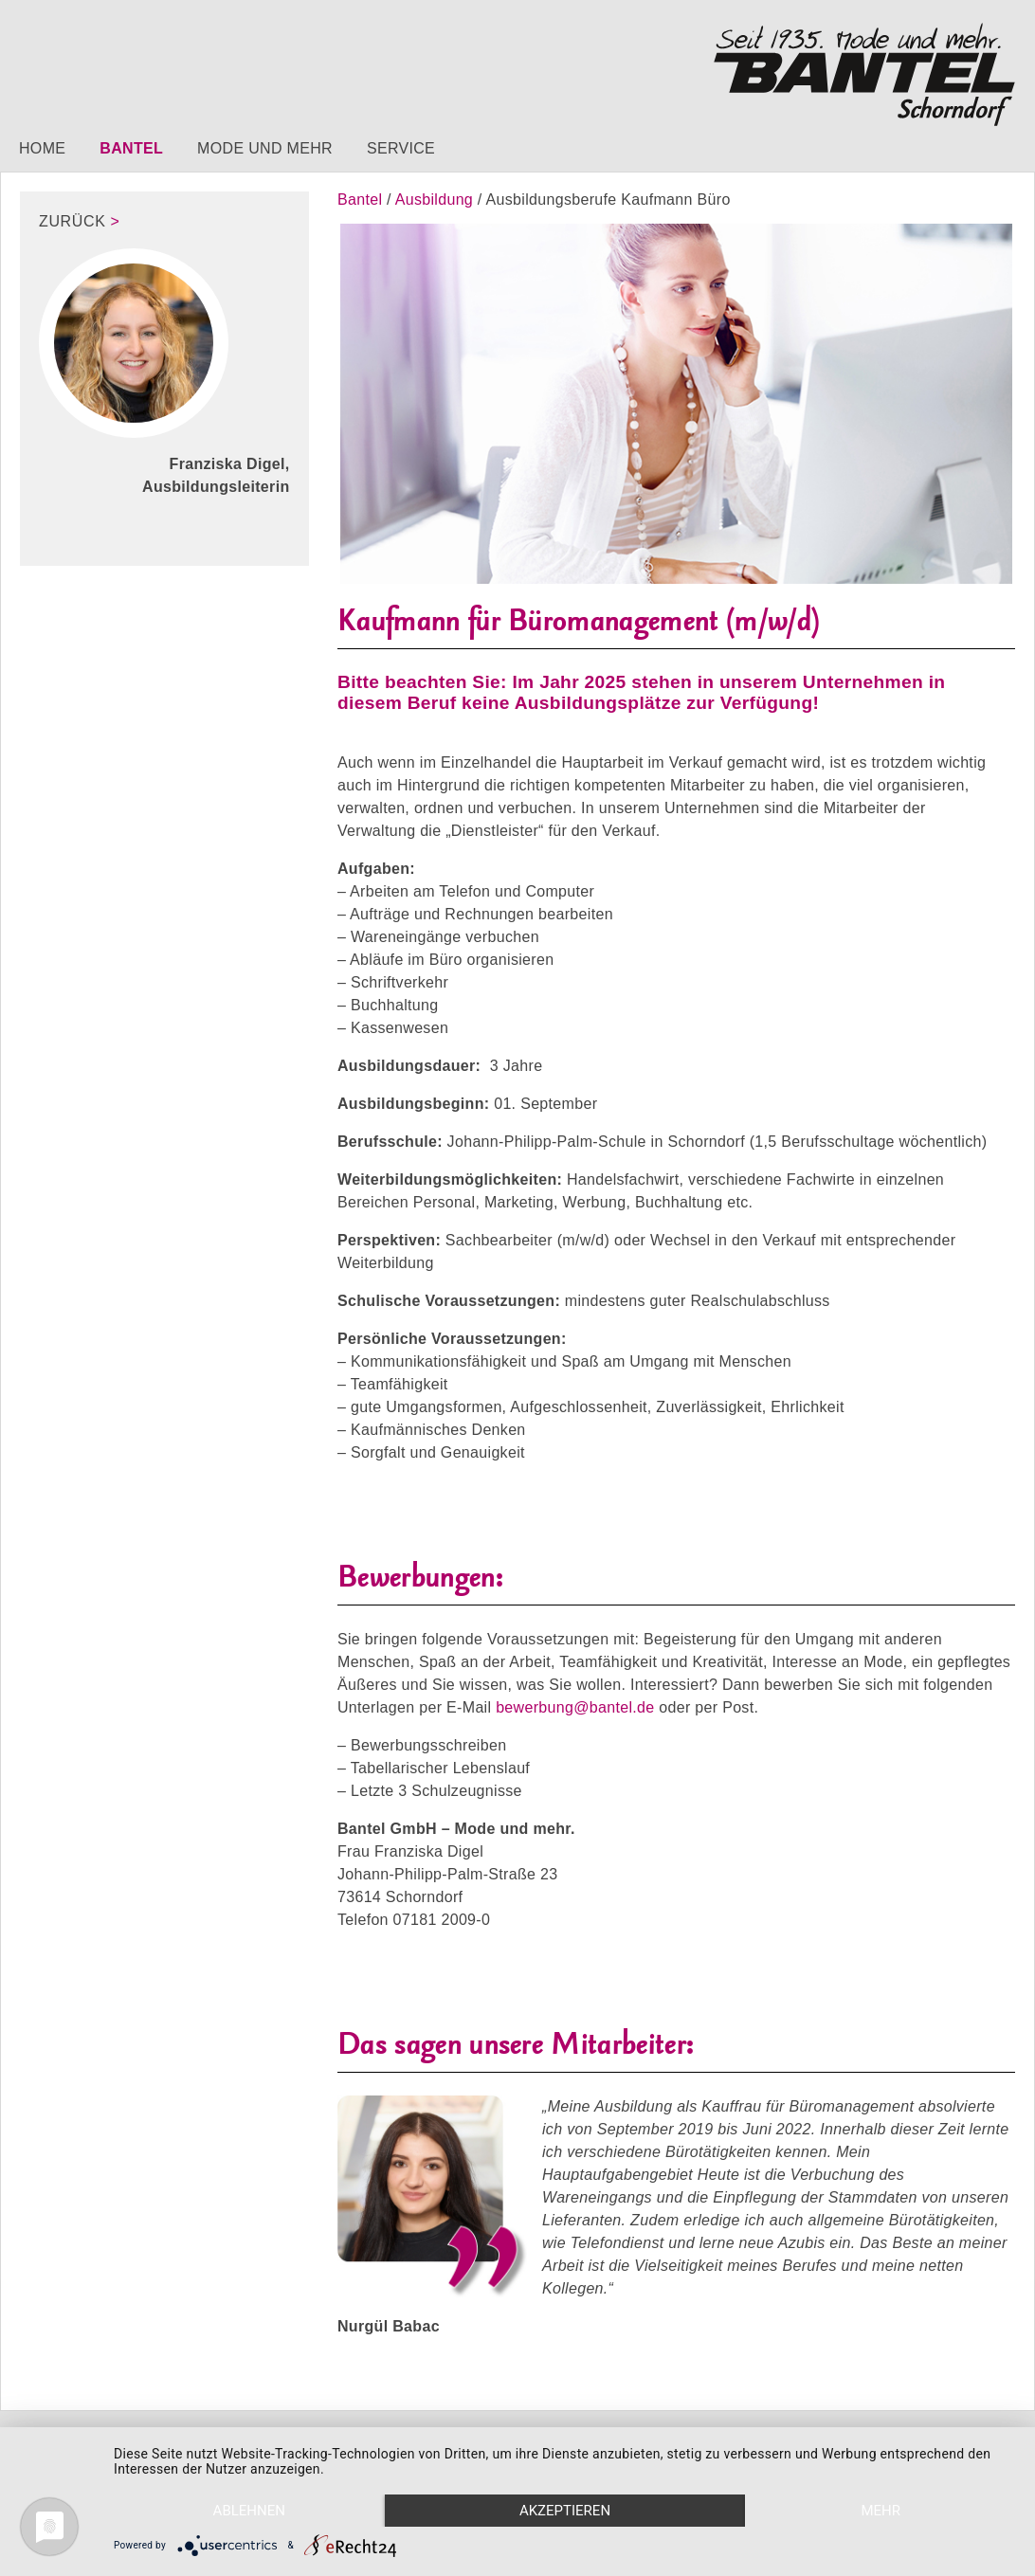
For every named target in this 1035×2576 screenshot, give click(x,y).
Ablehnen (249, 2510)
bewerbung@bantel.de (575, 1707)
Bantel (131, 148)
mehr (880, 2510)
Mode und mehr (265, 148)
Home (42, 148)
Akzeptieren (564, 2510)
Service (401, 148)
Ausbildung (436, 199)
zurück (72, 221)
